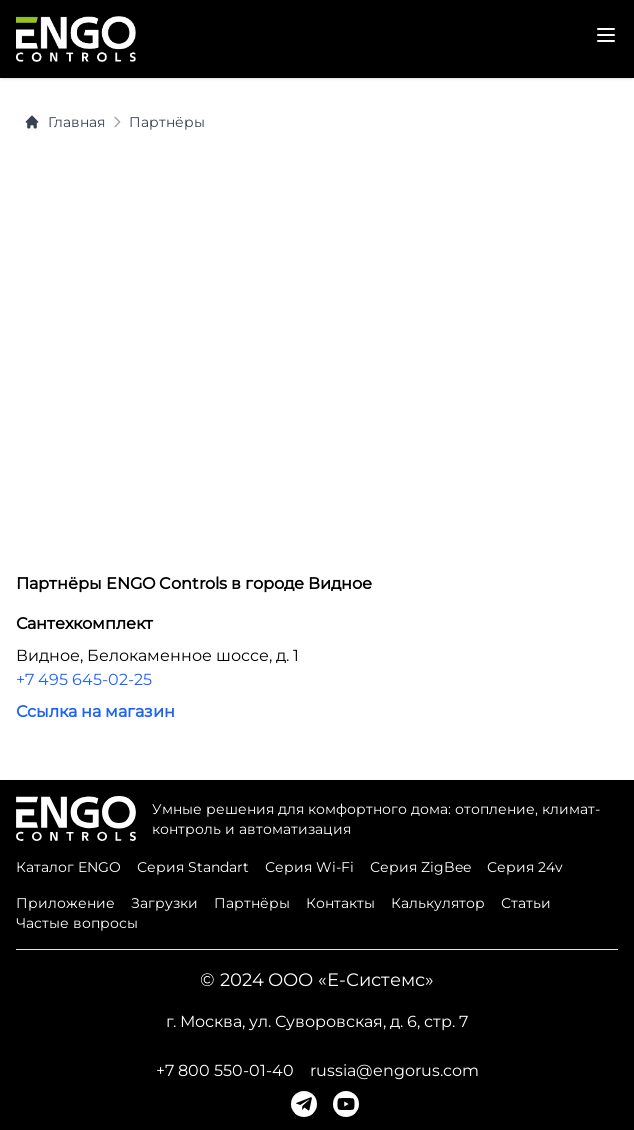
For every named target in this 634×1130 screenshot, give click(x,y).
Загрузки (164, 903)
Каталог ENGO (68, 867)
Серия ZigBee (420, 867)
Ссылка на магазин (95, 711)
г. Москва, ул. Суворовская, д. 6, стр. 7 (317, 1021)
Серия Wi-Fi (309, 867)
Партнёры (167, 122)
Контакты (340, 903)
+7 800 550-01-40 (225, 1070)
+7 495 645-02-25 (84, 679)
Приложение (65, 903)
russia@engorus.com (394, 1070)
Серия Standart (193, 867)
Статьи (526, 903)
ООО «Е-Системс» (351, 980)
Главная (64, 122)
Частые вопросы (77, 923)
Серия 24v (525, 867)
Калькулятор (438, 903)
